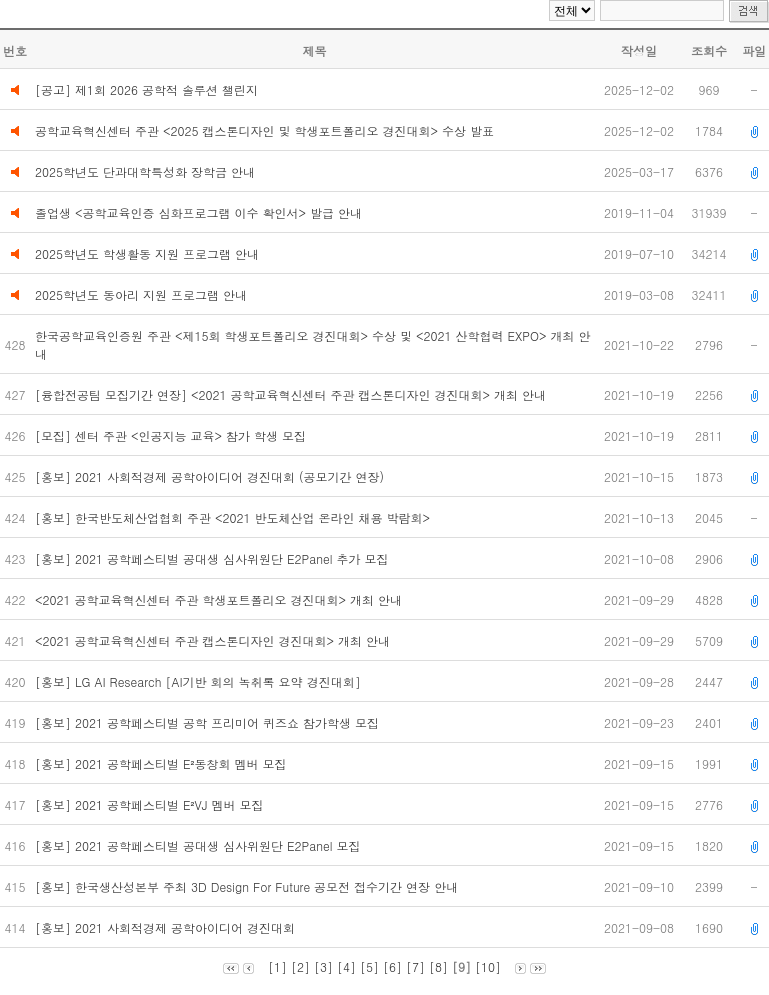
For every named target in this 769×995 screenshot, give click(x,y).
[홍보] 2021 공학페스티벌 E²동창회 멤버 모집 (162, 763)
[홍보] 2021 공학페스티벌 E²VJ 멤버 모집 (151, 804)
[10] (488, 966)
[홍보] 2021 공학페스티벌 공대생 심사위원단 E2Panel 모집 (200, 845)
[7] (415, 966)
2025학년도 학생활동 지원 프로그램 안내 (147, 253)
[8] (438, 966)
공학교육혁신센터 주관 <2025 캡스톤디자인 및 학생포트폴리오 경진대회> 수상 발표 (264, 130)
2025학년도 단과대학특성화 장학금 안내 (145, 171)
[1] (277, 966)
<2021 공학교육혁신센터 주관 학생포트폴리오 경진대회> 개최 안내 (220, 599)
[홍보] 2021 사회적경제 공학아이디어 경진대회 (167, 927)
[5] (369, 966)
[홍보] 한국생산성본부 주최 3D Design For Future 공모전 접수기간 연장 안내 (248, 886)
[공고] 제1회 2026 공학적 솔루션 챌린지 (146, 89)
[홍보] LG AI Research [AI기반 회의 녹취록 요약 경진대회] (200, 681)
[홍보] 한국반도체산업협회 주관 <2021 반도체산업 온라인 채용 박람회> (236, 517)
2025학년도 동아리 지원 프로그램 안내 (141, 294)
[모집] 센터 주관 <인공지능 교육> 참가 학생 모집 (174, 435)
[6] (392, 966)
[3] (323, 966)
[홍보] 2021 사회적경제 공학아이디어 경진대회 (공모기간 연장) (211, 476)
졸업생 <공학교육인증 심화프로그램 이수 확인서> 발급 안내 (198, 212)
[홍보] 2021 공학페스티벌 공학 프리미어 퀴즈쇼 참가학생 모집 (209, 722)
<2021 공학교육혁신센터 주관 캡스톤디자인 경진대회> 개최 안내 (218, 640)
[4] (346, 966)
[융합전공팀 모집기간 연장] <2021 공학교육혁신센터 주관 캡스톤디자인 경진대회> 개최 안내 (294, 394)
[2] (300, 966)
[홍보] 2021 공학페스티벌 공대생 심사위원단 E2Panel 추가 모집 (216, 558)
